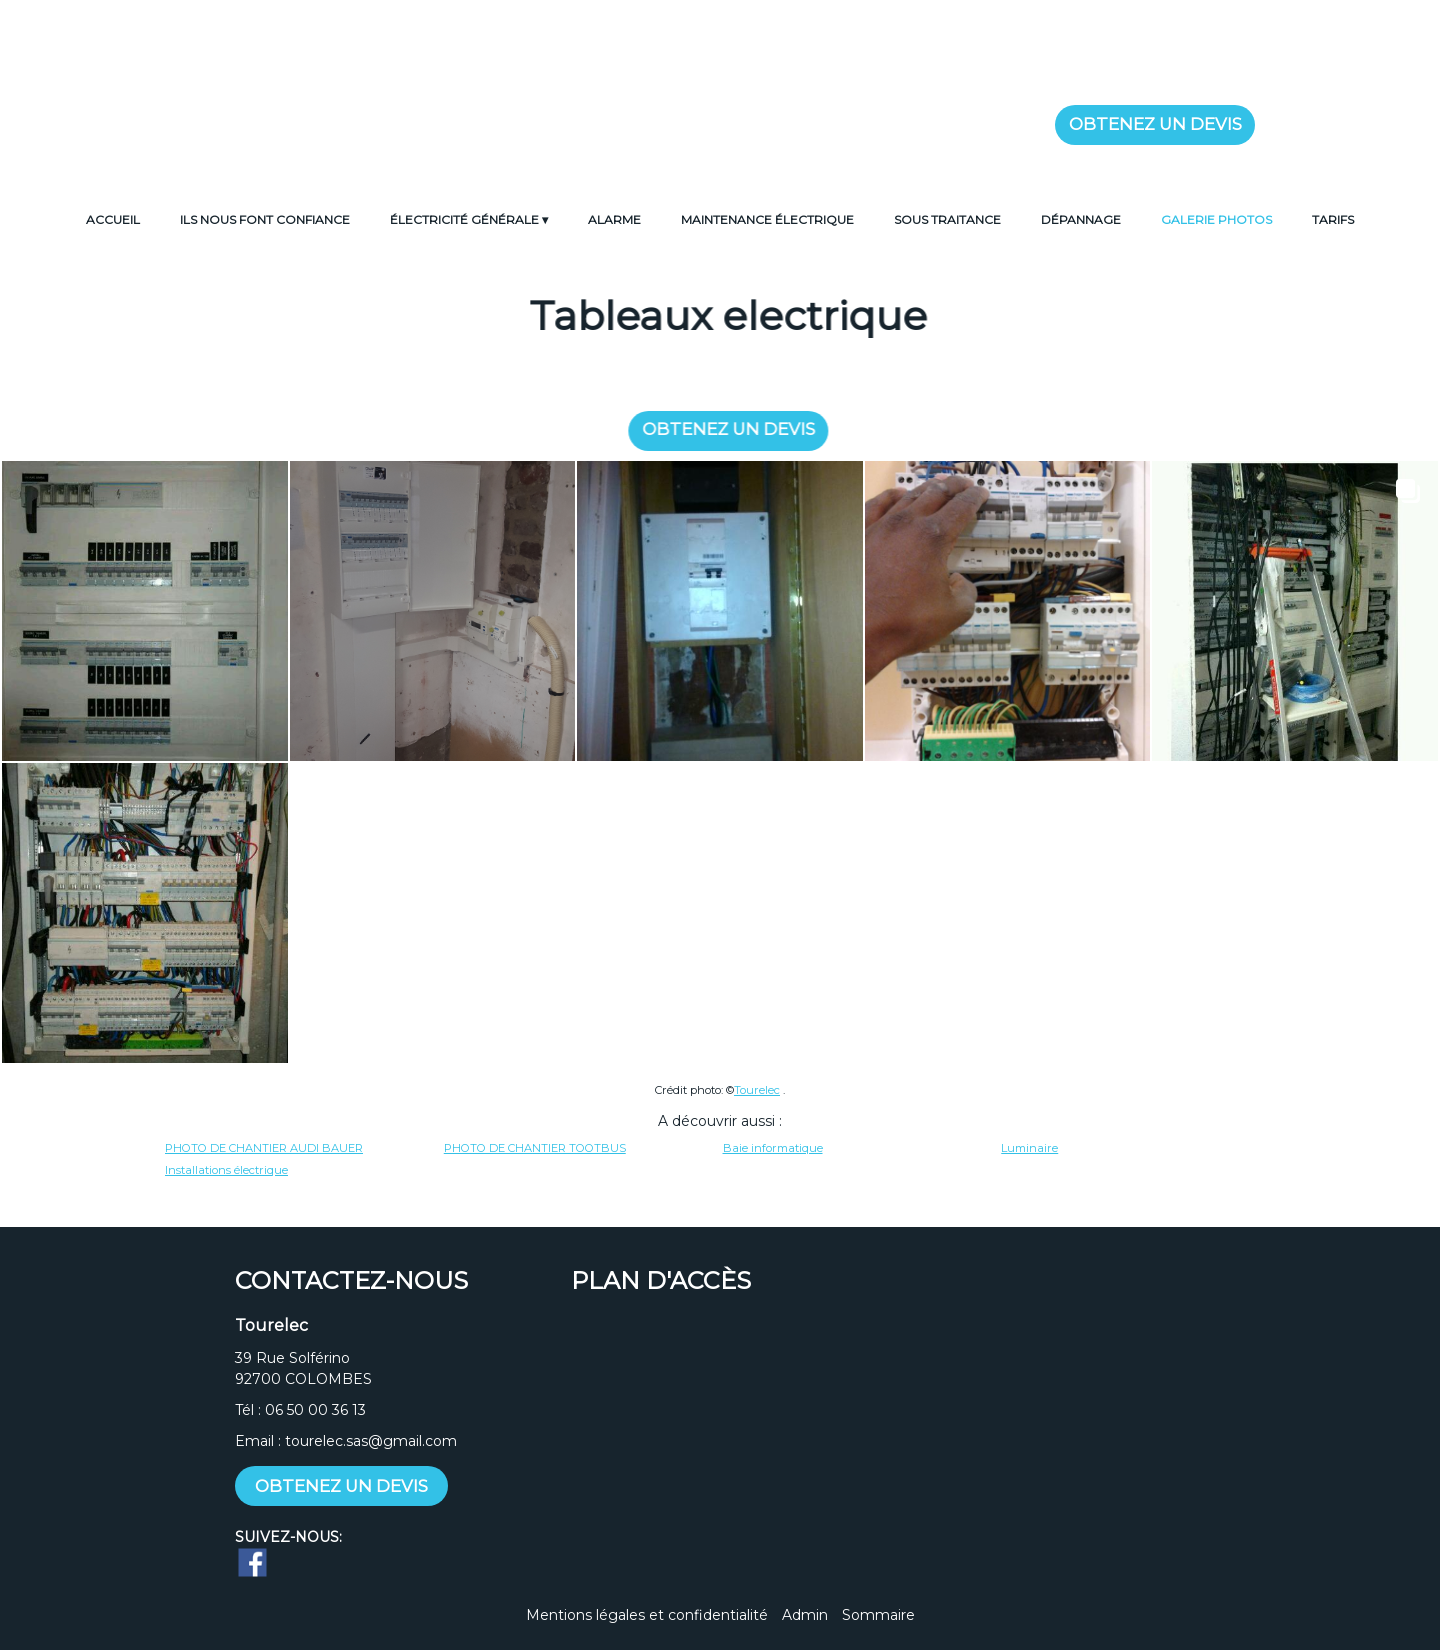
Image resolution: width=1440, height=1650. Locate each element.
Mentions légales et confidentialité (647, 1615)
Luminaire (1029, 1148)
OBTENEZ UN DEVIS (1155, 124)
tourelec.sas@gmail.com (371, 1441)
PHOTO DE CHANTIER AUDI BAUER (264, 1148)
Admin (805, 1615)
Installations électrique (226, 1170)
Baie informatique (773, 1148)
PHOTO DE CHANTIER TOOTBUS (535, 1148)
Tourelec (757, 1090)
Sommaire (878, 1615)
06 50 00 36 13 (315, 1410)
